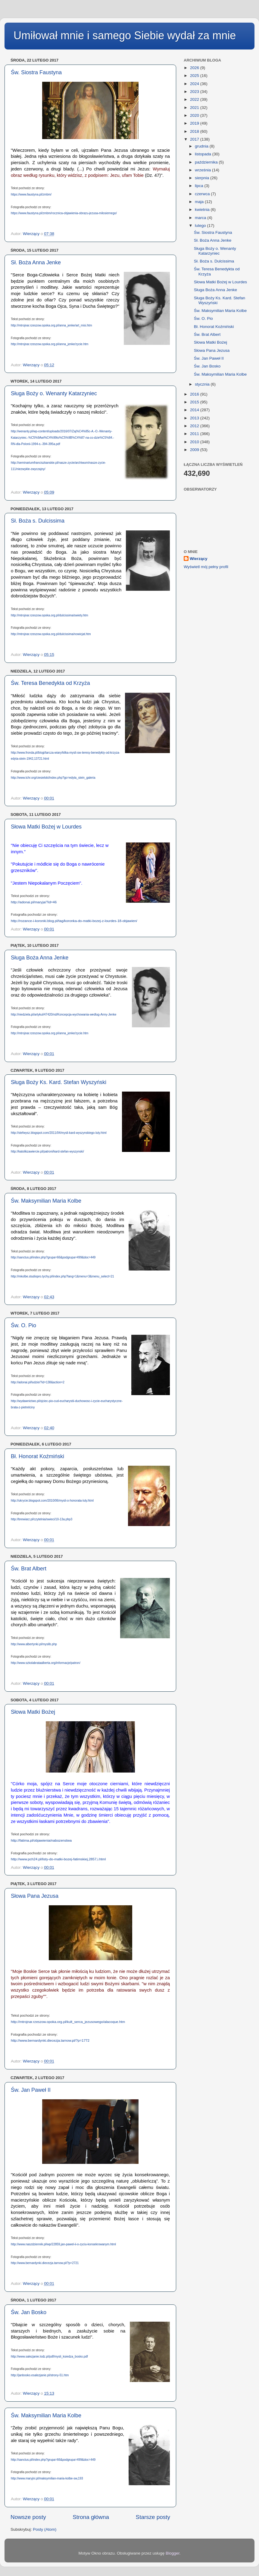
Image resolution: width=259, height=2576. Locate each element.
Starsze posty (153, 2517)
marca (201, 217)
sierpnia (202, 178)
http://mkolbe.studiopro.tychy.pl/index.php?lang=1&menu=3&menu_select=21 (62, 1276)
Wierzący (198, 558)
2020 (195, 115)
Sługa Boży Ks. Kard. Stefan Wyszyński (58, 1082)
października (207, 162)
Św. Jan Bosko (28, 2312)
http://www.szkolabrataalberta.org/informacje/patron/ (45, 1663)
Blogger (172, 2553)
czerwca (203, 194)
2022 (195, 99)
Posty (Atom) (44, 2529)
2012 (195, 426)
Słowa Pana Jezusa (34, 1896)
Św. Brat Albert (28, 1569)
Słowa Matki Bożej (33, 1712)
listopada (203, 154)
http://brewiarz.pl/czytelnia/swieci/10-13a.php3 (41, 1519)
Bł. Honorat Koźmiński (37, 1456)
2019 (195, 123)
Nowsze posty (28, 2517)
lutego (201, 225)
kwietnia (203, 209)
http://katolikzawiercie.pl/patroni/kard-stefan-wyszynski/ (47, 1151)
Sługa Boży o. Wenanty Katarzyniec (54, 393)
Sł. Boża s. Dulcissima (37, 521)
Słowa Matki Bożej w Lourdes (46, 827)
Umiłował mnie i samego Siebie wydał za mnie (125, 35)
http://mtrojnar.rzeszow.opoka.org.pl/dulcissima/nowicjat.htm (51, 634)
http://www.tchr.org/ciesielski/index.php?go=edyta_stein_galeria (53, 777)
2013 (195, 418)
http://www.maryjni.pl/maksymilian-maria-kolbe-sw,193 (47, 2478)
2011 (195, 433)
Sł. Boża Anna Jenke (36, 262)
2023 (195, 91)
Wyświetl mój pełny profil (206, 566)
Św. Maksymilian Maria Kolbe (46, 1201)
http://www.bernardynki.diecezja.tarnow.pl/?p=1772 (50, 2040)
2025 (195, 75)
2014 (195, 410)
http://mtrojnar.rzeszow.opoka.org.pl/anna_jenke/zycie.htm (49, 344)
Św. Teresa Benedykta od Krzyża (50, 683)
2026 (195, 67)
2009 (195, 449)
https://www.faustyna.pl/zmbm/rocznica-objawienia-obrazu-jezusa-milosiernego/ (64, 213)
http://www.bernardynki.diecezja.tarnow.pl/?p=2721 (45, 2263)
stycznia (203, 384)
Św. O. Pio (23, 1325)
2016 (195, 394)
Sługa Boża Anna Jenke (39, 958)
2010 (195, 442)
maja (200, 201)
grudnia (202, 146)
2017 (195, 139)
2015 (195, 402)
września (203, 170)
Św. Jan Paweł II (31, 2090)
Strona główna (91, 2517)
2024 (195, 83)
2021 (195, 107)
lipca (199, 185)
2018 (195, 131)
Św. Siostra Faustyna (36, 72)
